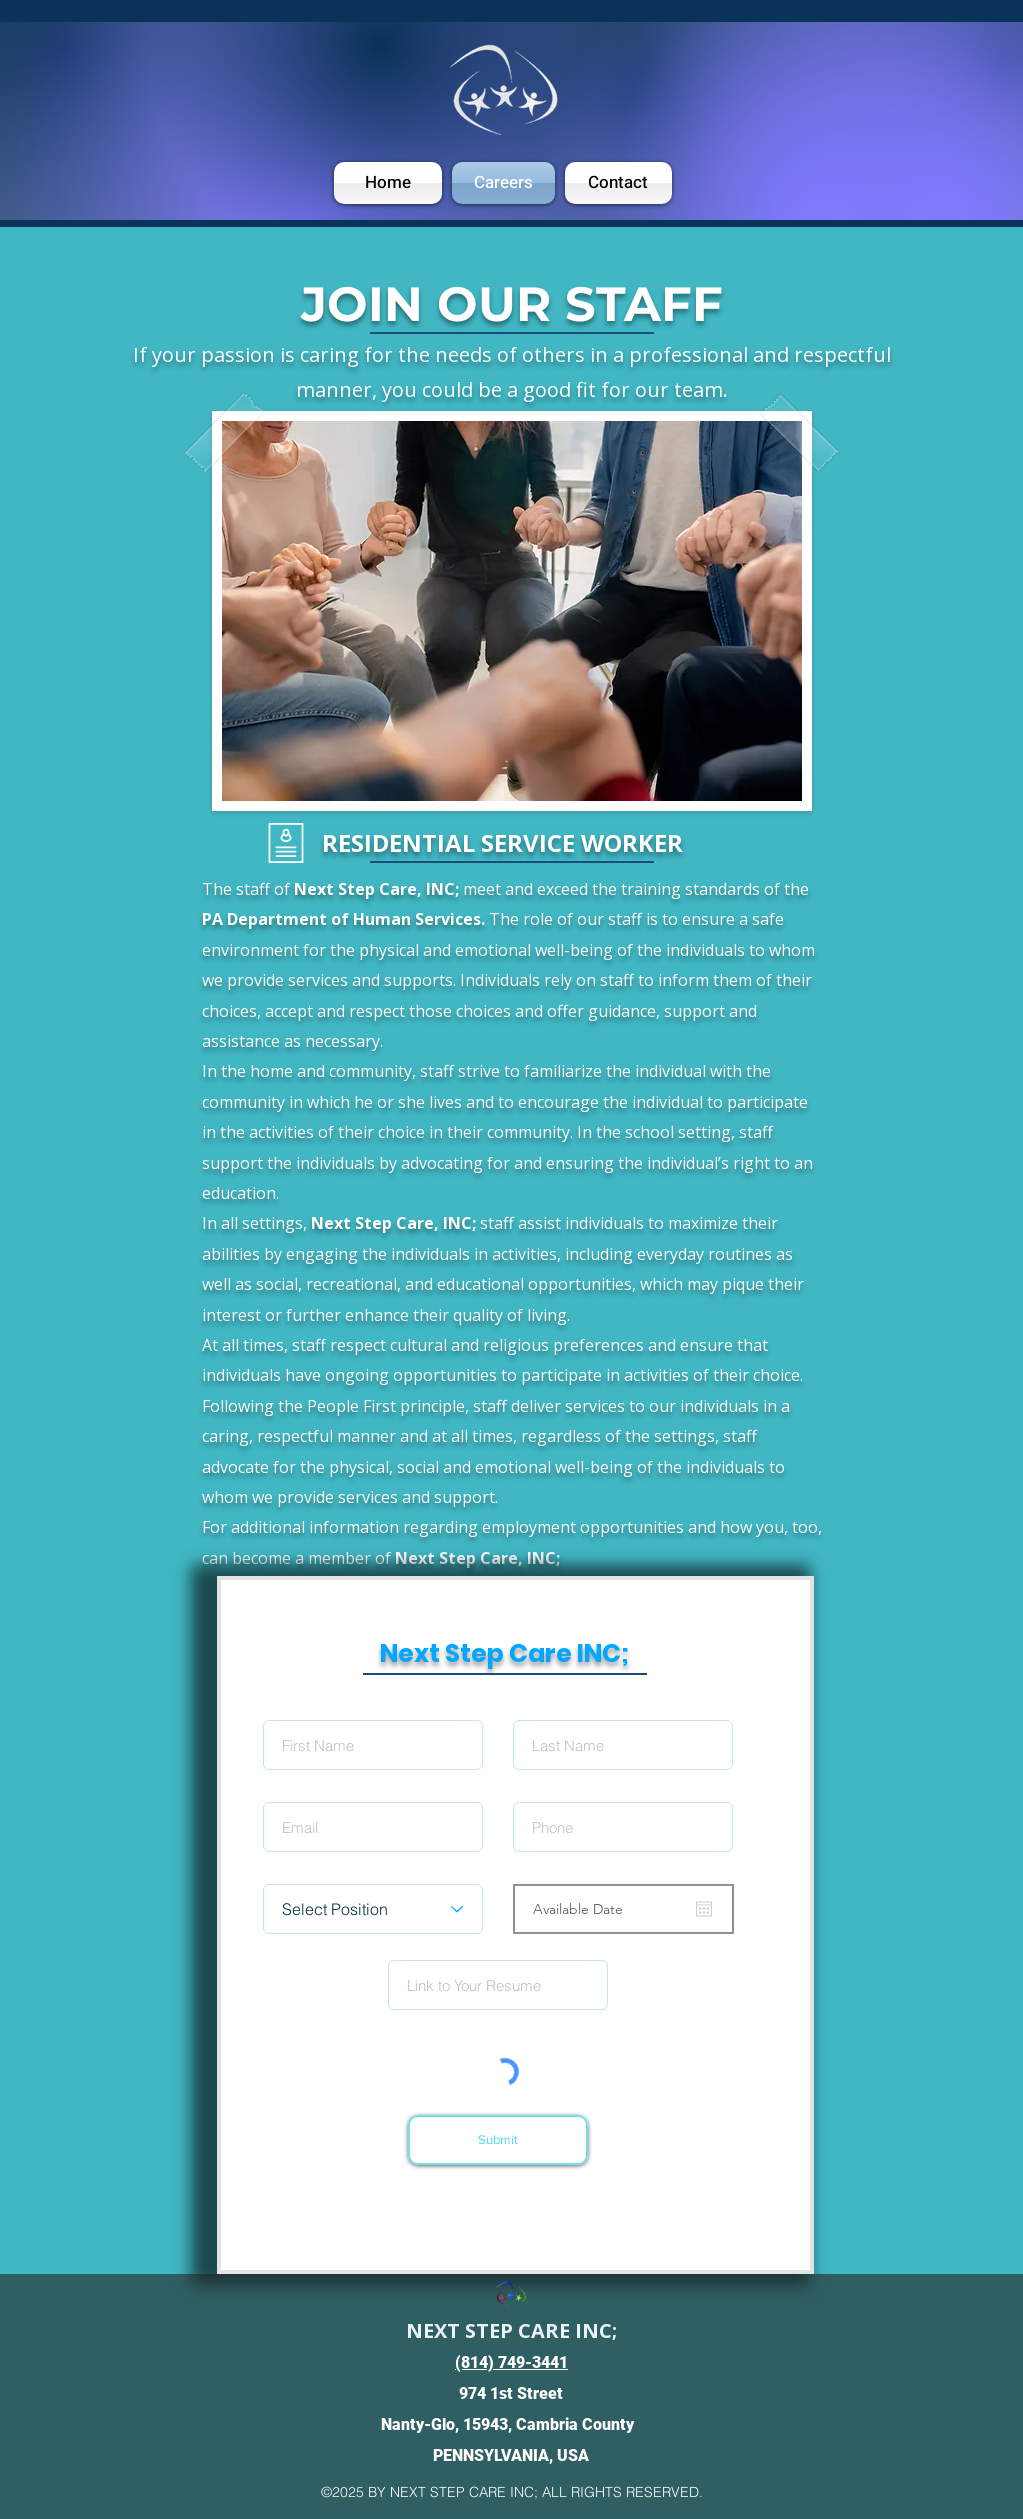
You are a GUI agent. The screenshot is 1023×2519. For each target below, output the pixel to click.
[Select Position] (373, 1909)
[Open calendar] (704, 1909)
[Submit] (498, 2140)
